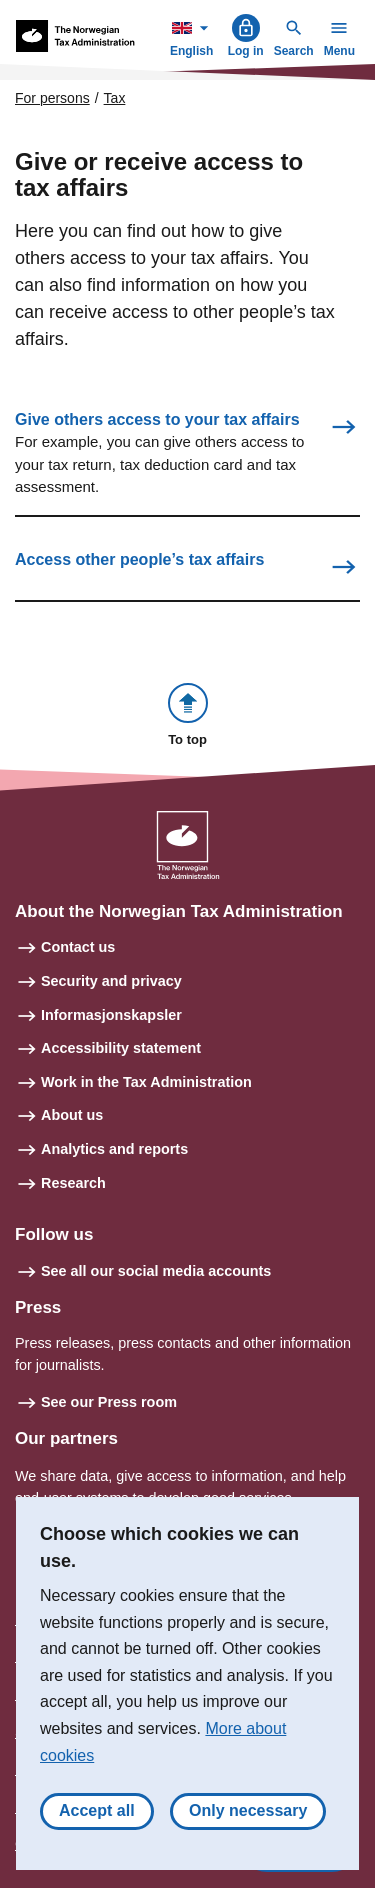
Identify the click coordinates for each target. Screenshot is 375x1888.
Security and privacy (111, 981)
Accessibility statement (121, 1048)
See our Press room (109, 1402)
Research (73, 1183)
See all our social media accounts (156, 1271)
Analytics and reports (114, 1149)
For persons (52, 98)
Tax (115, 98)
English (194, 35)
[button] (188, 716)
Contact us (78, 947)
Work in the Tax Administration (146, 1082)
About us (72, 1115)
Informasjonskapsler (111, 1015)
